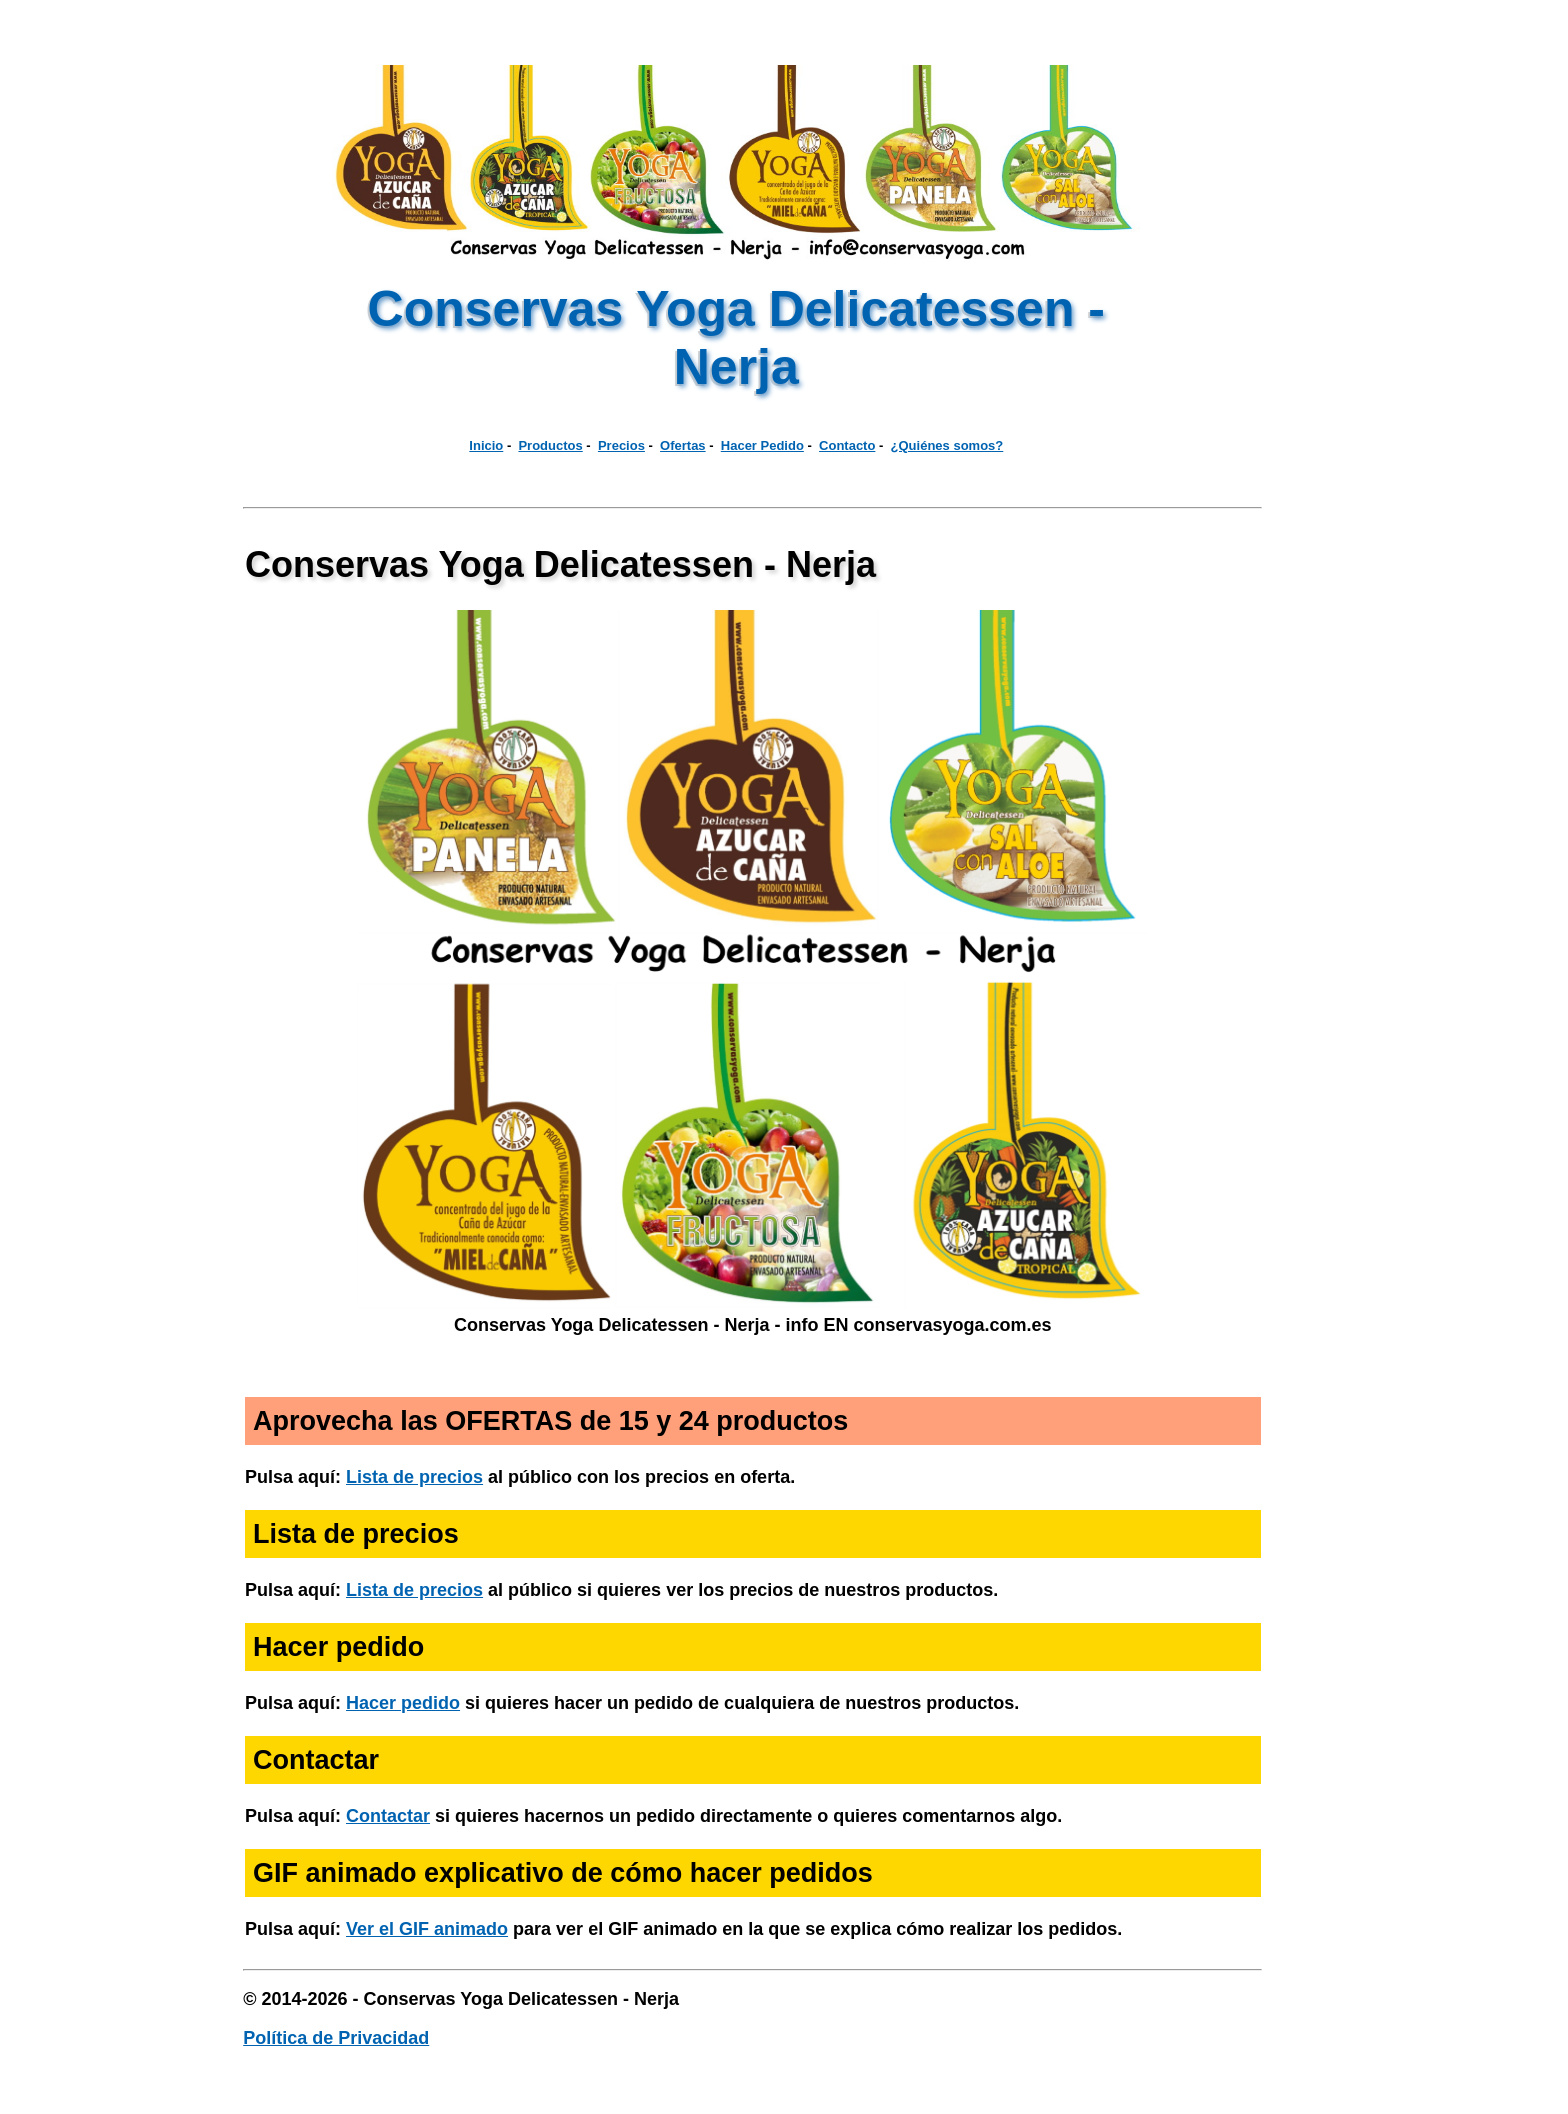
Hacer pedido (403, 1703)
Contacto (847, 445)
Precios (621, 445)
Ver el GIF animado (427, 1929)
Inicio (486, 445)
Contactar (388, 1816)
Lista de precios (414, 1477)
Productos (550, 445)
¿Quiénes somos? (947, 445)
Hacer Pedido (762, 445)
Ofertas (683, 445)
